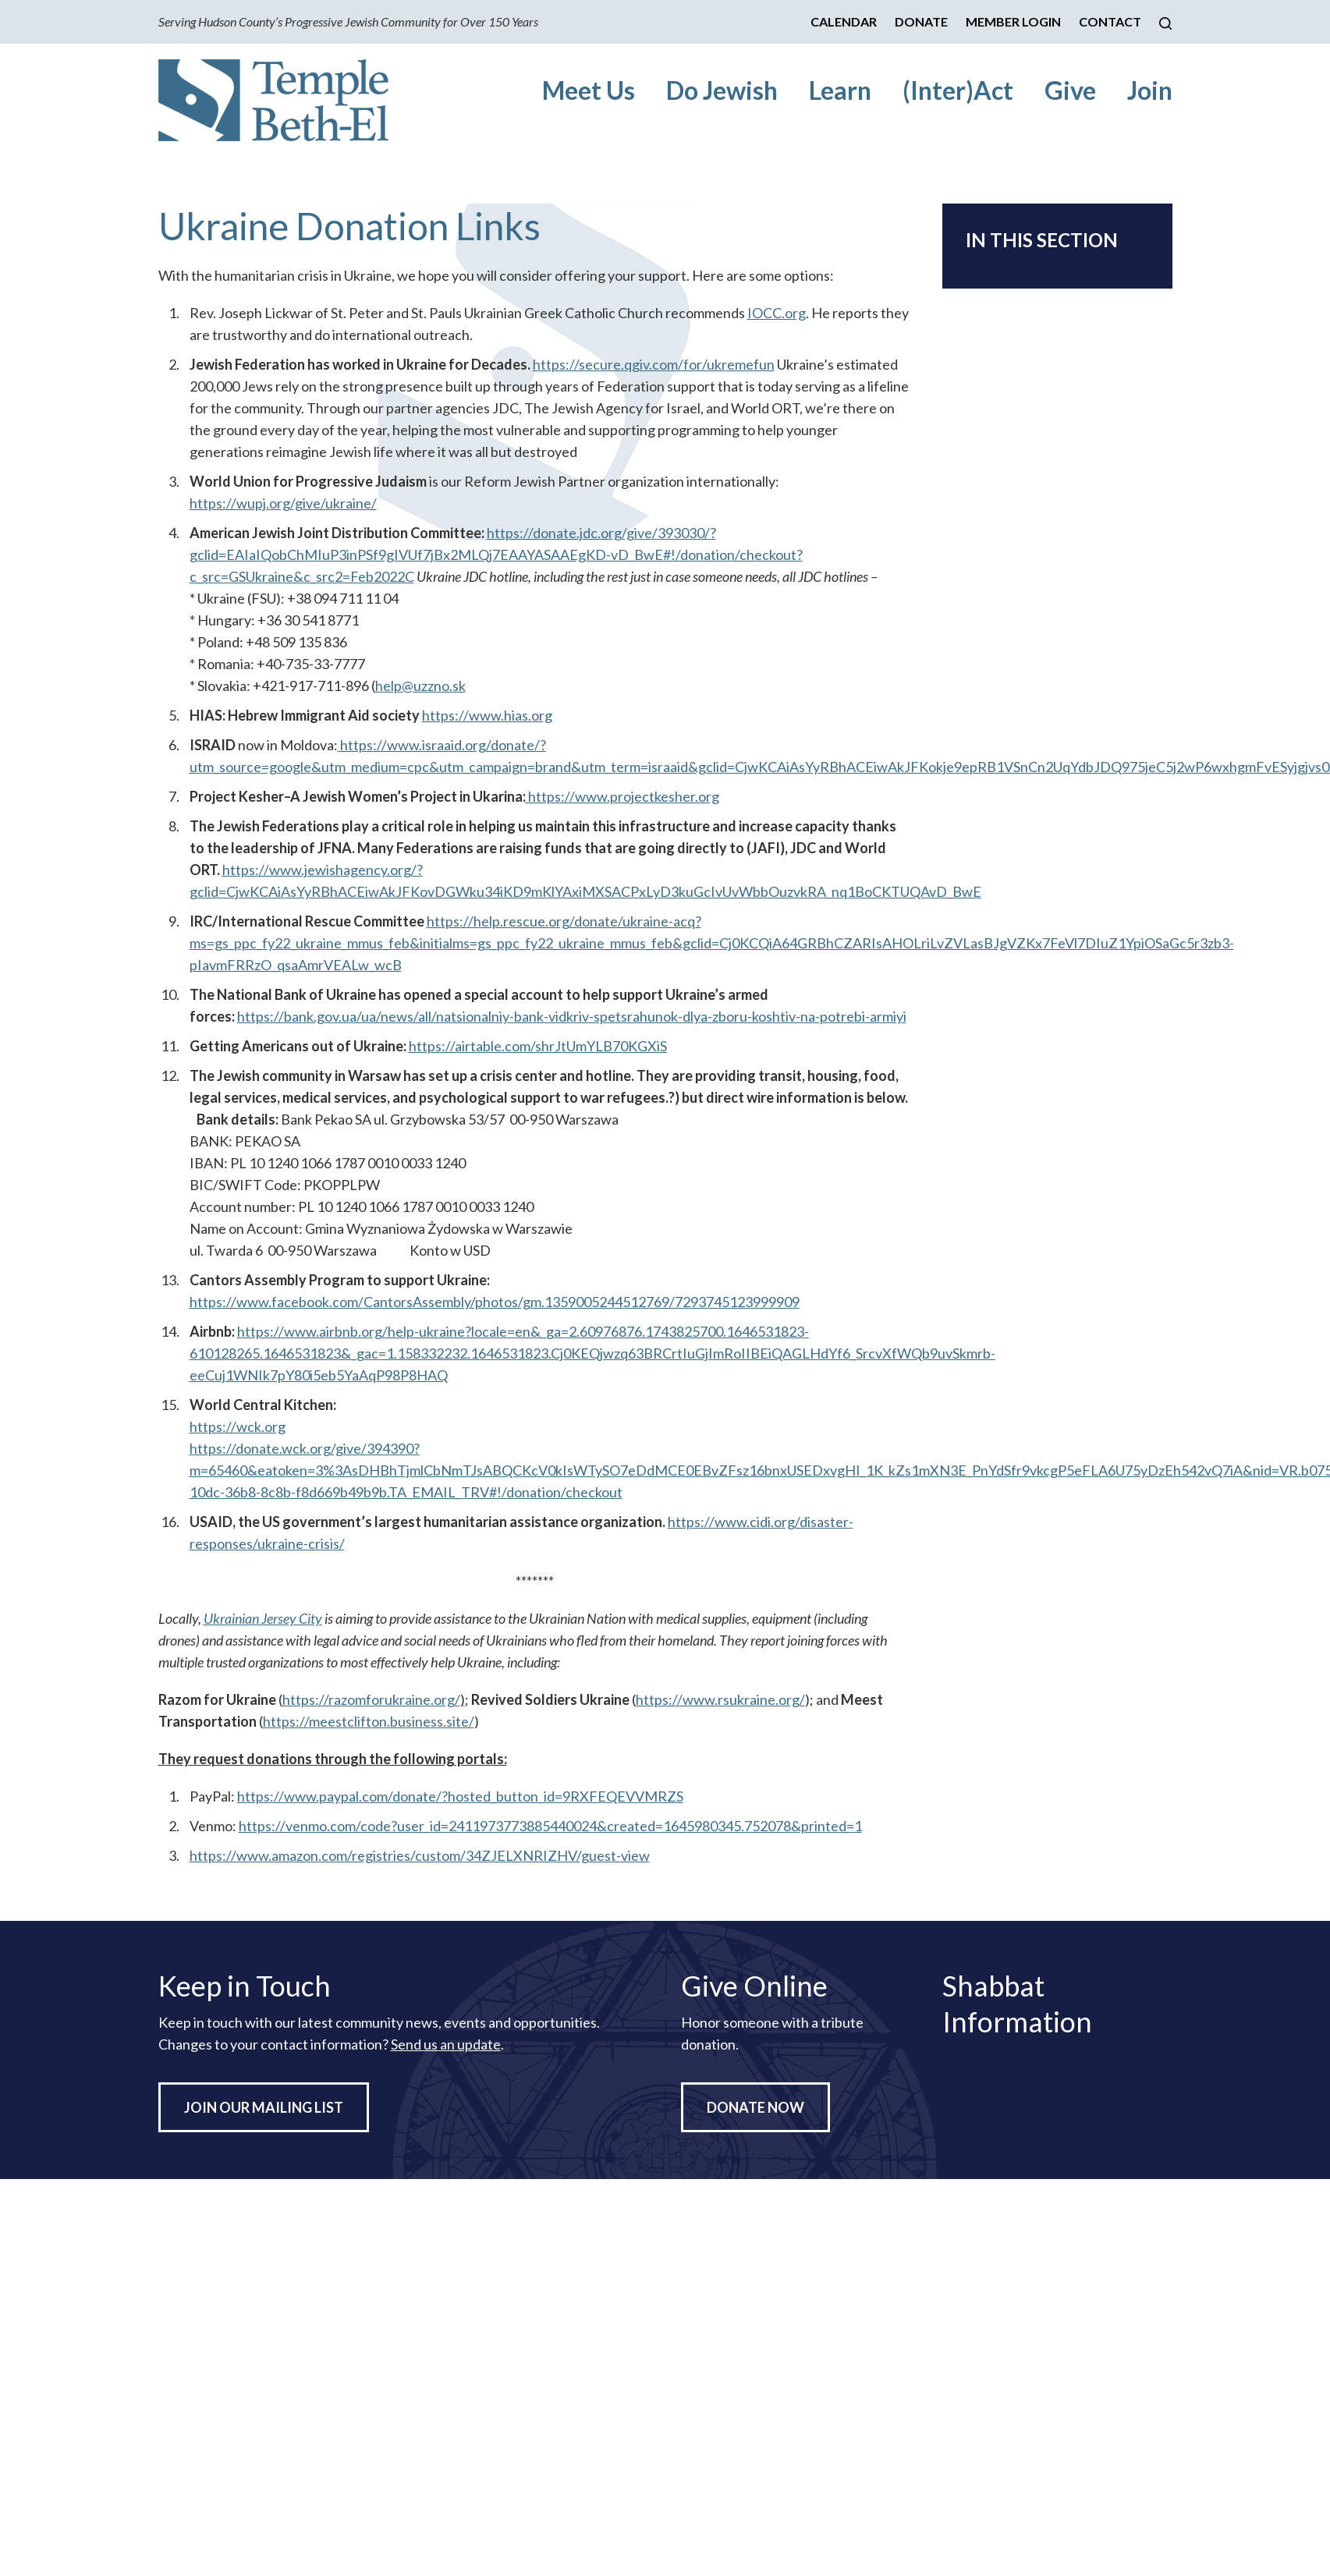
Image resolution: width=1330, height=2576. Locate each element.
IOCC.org (776, 312)
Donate (921, 21)
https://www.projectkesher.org (622, 796)
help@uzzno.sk (420, 685)
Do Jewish (722, 90)
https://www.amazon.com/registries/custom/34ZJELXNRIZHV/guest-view (420, 1855)
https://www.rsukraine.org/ (720, 1699)
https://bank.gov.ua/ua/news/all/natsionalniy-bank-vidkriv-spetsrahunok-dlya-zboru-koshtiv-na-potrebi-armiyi (571, 1016)
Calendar (843, 21)
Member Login (1013, 21)
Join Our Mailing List (263, 2107)
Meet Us (588, 90)
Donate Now (755, 2107)
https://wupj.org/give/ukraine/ (283, 503)
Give (1070, 90)
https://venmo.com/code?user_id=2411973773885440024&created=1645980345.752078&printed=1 (550, 1825)
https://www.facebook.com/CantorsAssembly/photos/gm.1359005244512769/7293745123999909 (495, 1301)
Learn (840, 90)
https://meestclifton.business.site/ (368, 1721)
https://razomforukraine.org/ (371, 1699)
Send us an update (446, 2044)
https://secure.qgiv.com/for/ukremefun (654, 364)
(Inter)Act (958, 90)
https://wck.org (238, 1426)
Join (1149, 90)
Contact (1110, 21)
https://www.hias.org (487, 715)
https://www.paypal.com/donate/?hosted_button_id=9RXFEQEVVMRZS (460, 1796)
